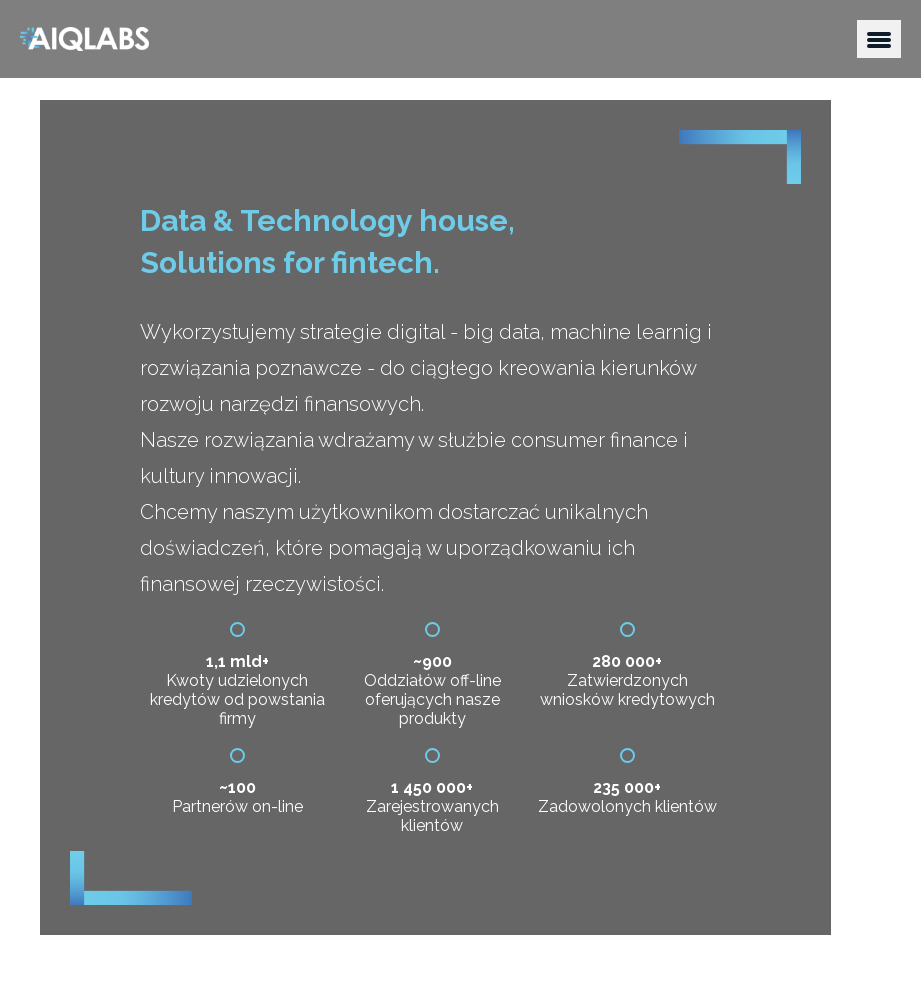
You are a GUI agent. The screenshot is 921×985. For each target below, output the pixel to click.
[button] (879, 39)
